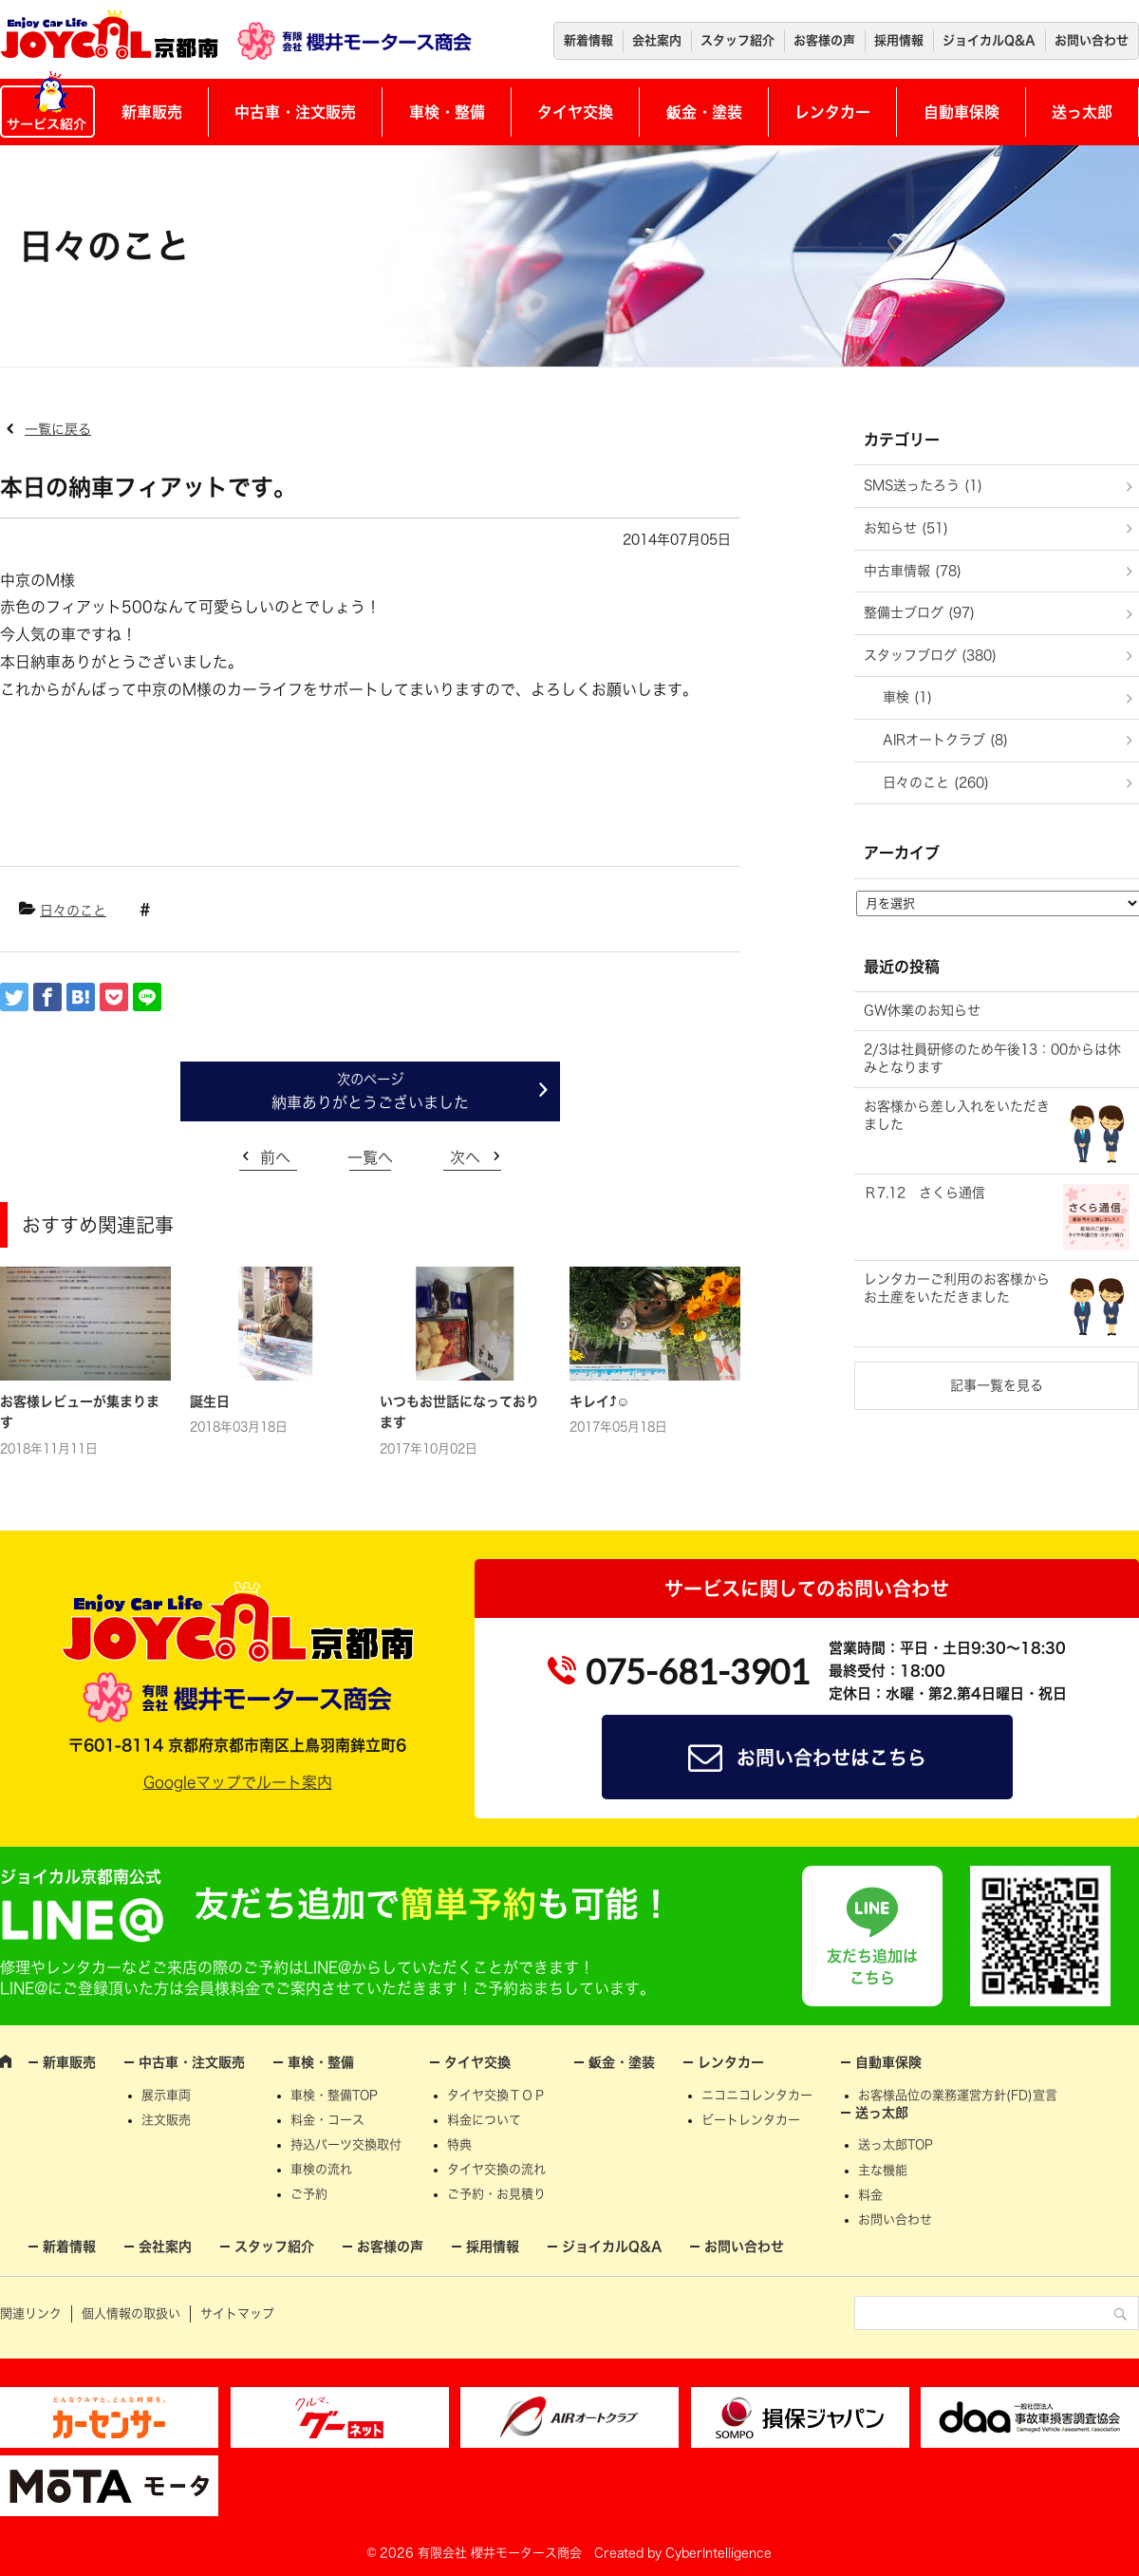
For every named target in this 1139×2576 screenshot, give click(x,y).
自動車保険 (961, 112)
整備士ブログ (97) (919, 612)
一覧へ (370, 1157)
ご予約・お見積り (496, 2194)
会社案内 (657, 40)
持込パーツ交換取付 (345, 2144)
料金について (484, 2120)
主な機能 (882, 2170)
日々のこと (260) (936, 782)
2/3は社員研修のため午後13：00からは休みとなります (992, 1059)
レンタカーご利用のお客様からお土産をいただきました (957, 1288)
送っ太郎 (1082, 112)
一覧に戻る (58, 429)
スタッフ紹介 (737, 40)
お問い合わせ (1092, 40)
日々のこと (73, 910)
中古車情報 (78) (913, 570)
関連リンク (31, 2313)
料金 (870, 2195)
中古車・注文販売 (295, 112)
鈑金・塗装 (704, 112)
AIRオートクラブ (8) (945, 739)
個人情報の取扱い (131, 2313)
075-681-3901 (698, 1671)
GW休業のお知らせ (922, 1010)
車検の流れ (321, 2169)
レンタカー (832, 112)
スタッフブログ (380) (930, 655)
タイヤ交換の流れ (496, 2169)
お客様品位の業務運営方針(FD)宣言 (957, 2095)
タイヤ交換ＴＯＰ (496, 2095)
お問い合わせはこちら (831, 1757)
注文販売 (166, 2120)
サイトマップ (237, 2313)
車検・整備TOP (334, 2095)
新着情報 (588, 40)
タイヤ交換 (575, 112)
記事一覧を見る (996, 1385)
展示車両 (166, 2095)
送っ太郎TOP (895, 2144)
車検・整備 (447, 112)
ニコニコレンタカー (756, 2095)
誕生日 (210, 1401)
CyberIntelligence (718, 2553)
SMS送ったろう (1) (923, 485)
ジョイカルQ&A (989, 40)
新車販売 (151, 112)
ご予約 (308, 2194)
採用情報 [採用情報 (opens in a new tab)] (899, 40)
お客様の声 (824, 40)
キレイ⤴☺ (599, 1401)
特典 (459, 2144)
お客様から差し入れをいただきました (957, 1116)
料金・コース (327, 2120)
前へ (275, 1157)
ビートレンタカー (750, 2120)
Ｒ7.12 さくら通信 (924, 1192)
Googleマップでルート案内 (237, 1782)
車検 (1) (907, 697)
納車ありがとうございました (370, 1102)
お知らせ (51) (906, 528)
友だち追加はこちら (872, 1966)
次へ (465, 1157)
